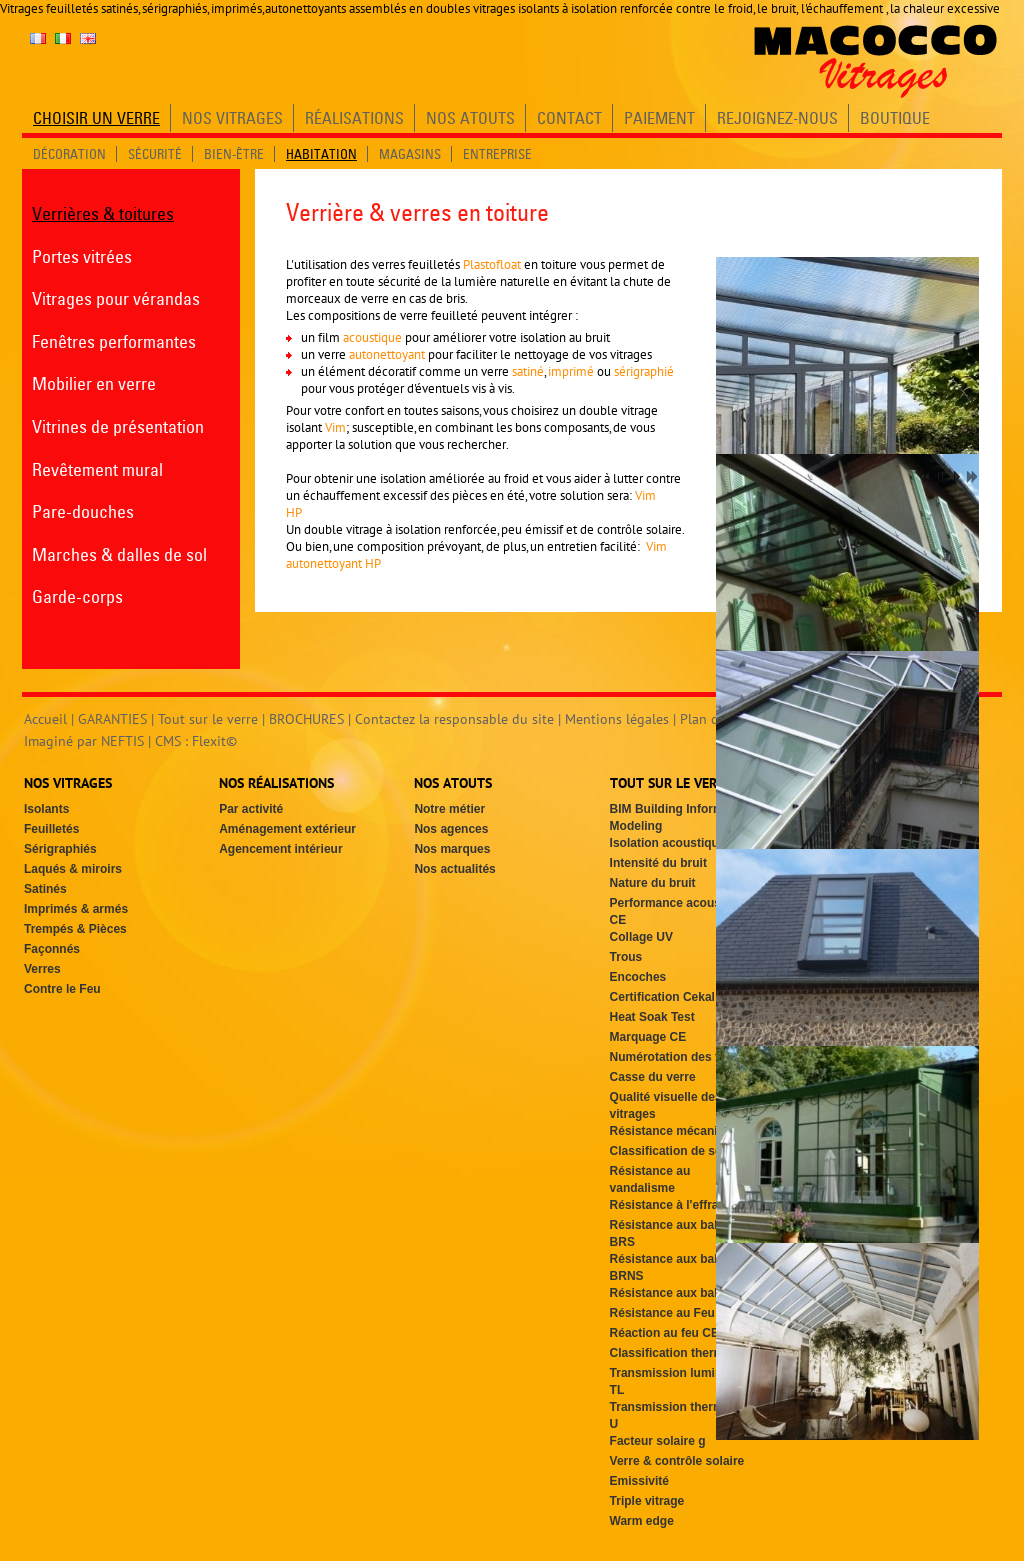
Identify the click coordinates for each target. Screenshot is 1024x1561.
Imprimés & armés (76, 909)
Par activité (251, 809)
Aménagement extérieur (287, 829)
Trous (626, 957)
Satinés (45, 889)
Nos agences (451, 829)
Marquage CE (648, 1037)
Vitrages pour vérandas (116, 298)
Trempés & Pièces (75, 929)
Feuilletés (51, 829)
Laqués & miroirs (73, 869)
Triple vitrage (647, 1501)
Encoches (638, 977)
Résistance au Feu (662, 1313)
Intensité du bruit (658, 863)
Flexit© (214, 741)
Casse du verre (653, 1077)
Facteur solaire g (658, 1441)
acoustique (374, 337)
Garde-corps (77, 596)
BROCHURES (306, 719)
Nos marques (452, 849)
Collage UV (641, 937)
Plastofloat (492, 264)
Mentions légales (617, 719)
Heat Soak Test (652, 1017)
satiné (528, 371)
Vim (335, 427)
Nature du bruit (653, 883)
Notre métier (449, 809)
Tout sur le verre (208, 719)
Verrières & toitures (103, 213)
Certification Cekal (662, 997)
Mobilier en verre (94, 383)
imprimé (572, 371)
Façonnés (52, 949)
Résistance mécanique (674, 1131)
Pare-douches (83, 511)
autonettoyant (385, 354)
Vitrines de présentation (118, 426)
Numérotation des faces (678, 1057)
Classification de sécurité (682, 1151)
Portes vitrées (82, 256)
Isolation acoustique (668, 843)
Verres (42, 969)
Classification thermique (679, 1353)
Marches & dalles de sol (119, 554)
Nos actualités (454, 869)
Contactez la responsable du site (454, 719)
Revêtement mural (97, 469)
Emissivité (639, 1481)
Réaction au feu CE (664, 1333)
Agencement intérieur (280, 849)
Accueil (45, 719)
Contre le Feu (62, 989)
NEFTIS (122, 741)
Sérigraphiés (60, 849)
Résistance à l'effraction (679, 1205)
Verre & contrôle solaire (677, 1461)
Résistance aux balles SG (682, 1293)
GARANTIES (112, 719)
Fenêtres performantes (114, 341)
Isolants (46, 809)
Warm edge (642, 1521)
